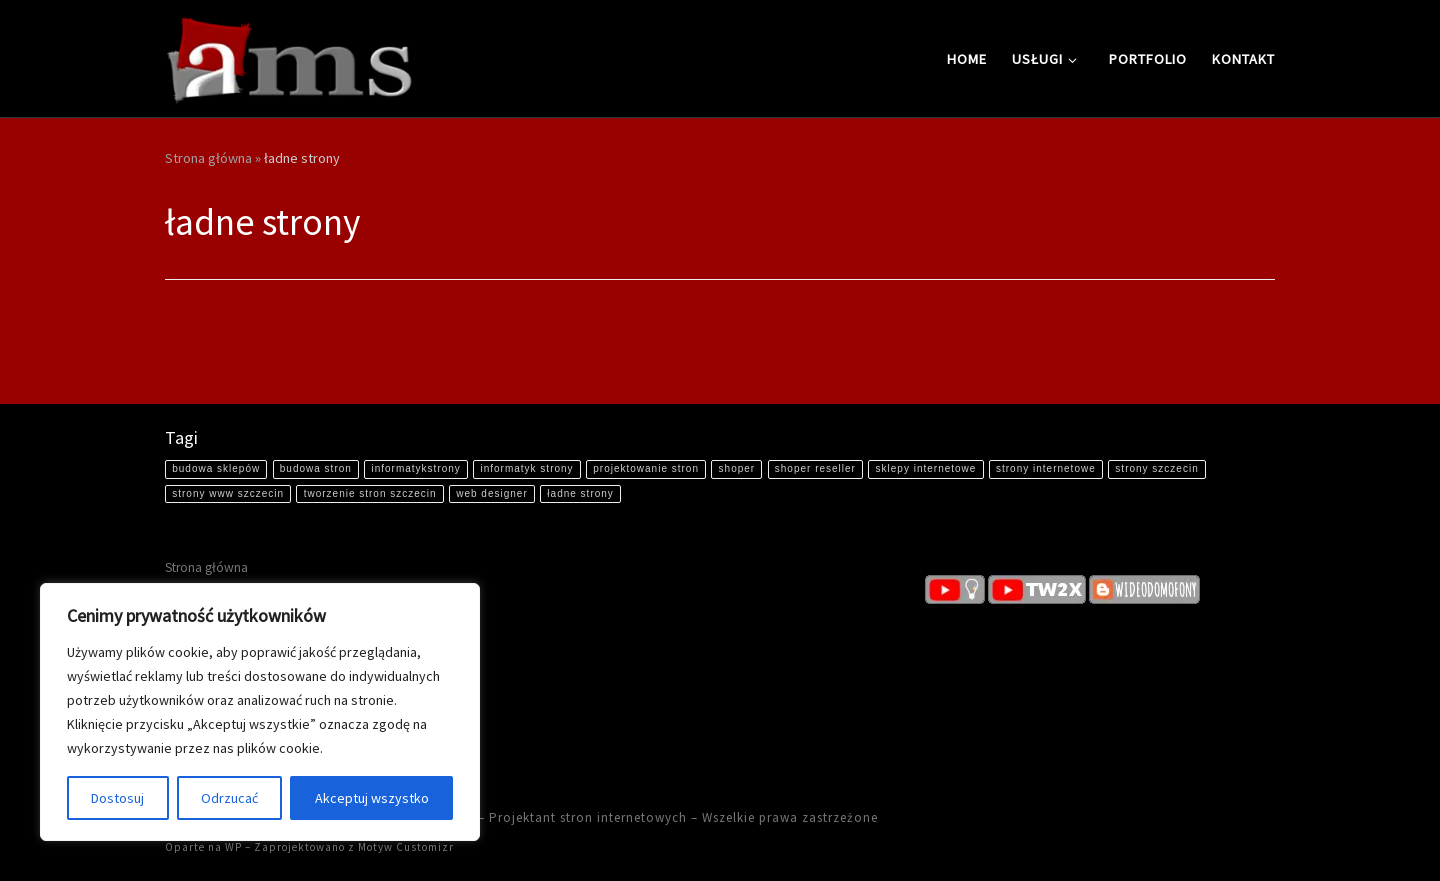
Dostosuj (117, 798)
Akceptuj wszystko (372, 798)
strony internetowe (1046, 468)
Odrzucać (229, 798)
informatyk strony (526, 468)
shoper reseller (815, 468)
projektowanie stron (646, 468)
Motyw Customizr (406, 847)
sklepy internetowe (926, 468)
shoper (737, 468)
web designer (491, 493)
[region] (260, 712)
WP (233, 847)
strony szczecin (1156, 468)
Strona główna (208, 158)
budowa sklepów (216, 468)
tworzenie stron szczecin (370, 493)
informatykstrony (415, 468)
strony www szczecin (228, 493)
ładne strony (580, 493)
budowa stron (316, 468)
